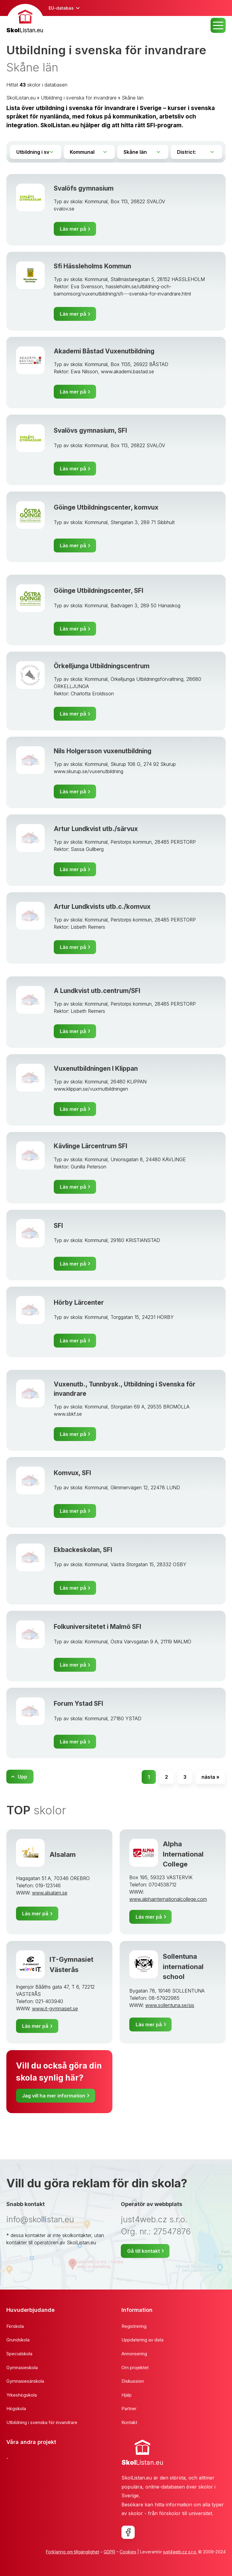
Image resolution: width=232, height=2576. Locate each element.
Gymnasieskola (22, 2367)
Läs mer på (73, 229)
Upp (22, 1777)
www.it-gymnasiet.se (55, 2008)
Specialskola (19, 2353)
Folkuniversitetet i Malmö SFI (97, 1626)
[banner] (25, 19)
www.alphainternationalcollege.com (168, 1899)
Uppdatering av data (142, 2340)
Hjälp (126, 2395)
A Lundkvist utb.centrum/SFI (97, 990)
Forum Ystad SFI (78, 1703)
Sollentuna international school (183, 1966)
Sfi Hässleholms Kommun (92, 266)
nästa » (210, 1777)
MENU (218, 25)
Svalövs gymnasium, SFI (90, 430)
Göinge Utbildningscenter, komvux (106, 507)
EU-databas (61, 8)
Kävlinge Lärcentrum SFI (90, 1146)
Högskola (16, 2408)
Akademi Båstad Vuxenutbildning (104, 351)
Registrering (134, 2326)
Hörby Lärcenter (79, 1302)
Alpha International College (183, 1854)
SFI (58, 1225)
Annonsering (134, 2353)
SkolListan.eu (21, 98)
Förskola (15, 2326)
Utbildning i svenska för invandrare (79, 98)
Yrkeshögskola (21, 2395)
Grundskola (18, 2340)
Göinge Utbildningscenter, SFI (98, 590)
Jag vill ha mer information (53, 2096)
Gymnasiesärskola (25, 2381)
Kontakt (129, 2422)
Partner (129, 2408)
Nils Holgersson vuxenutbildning (102, 751)
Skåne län (132, 98)
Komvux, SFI (72, 1473)
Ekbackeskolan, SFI (83, 1550)
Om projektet (135, 2367)
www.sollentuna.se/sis (169, 2005)
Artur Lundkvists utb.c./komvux (102, 906)
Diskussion (132, 2381)
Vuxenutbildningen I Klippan (96, 1068)
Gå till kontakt (143, 2251)
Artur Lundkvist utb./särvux (96, 829)
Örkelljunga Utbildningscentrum (102, 666)
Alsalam (63, 1854)
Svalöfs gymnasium (84, 188)
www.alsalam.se (49, 1893)
